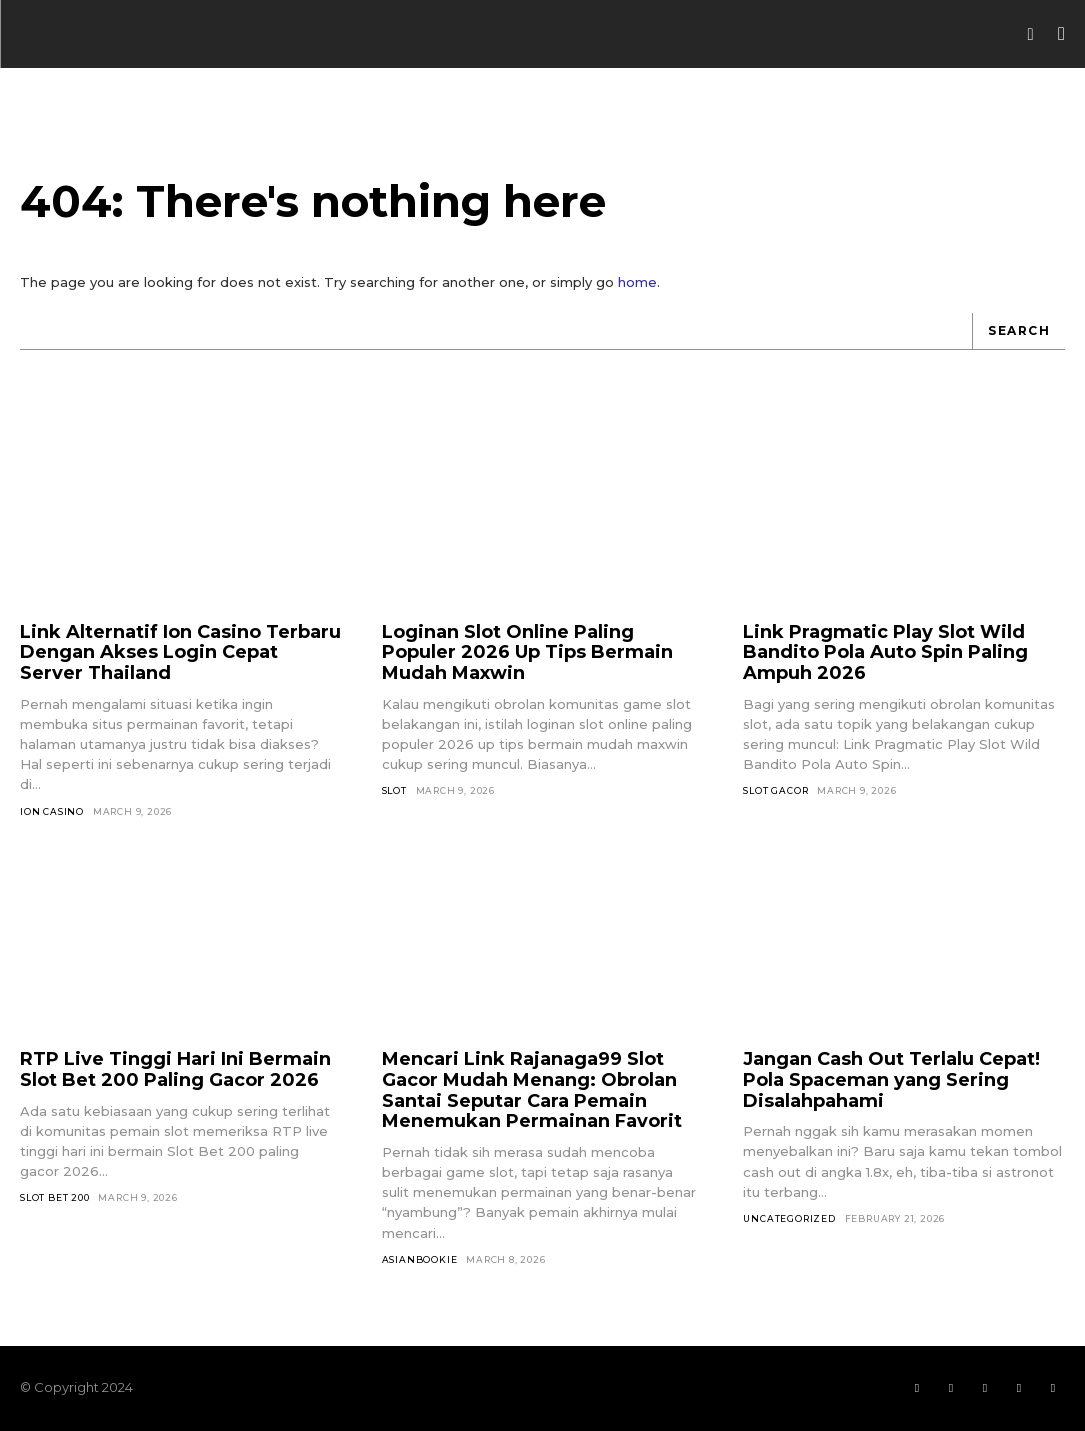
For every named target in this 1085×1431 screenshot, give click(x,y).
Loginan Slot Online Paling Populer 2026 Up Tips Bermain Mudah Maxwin (527, 652)
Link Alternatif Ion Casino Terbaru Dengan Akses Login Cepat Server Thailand (180, 652)
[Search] (1018, 331)
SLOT (394, 790)
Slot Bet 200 (55, 1197)
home (637, 282)
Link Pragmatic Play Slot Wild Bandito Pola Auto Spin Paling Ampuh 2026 (885, 652)
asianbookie (420, 1259)
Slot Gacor (775, 790)
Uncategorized (789, 1218)
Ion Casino (52, 811)
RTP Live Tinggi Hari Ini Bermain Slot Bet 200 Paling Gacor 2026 (175, 1069)
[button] (1030, 34)
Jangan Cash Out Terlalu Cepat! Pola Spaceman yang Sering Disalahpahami (891, 1079)
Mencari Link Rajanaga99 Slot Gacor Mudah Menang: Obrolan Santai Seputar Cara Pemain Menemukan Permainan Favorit (532, 1090)
